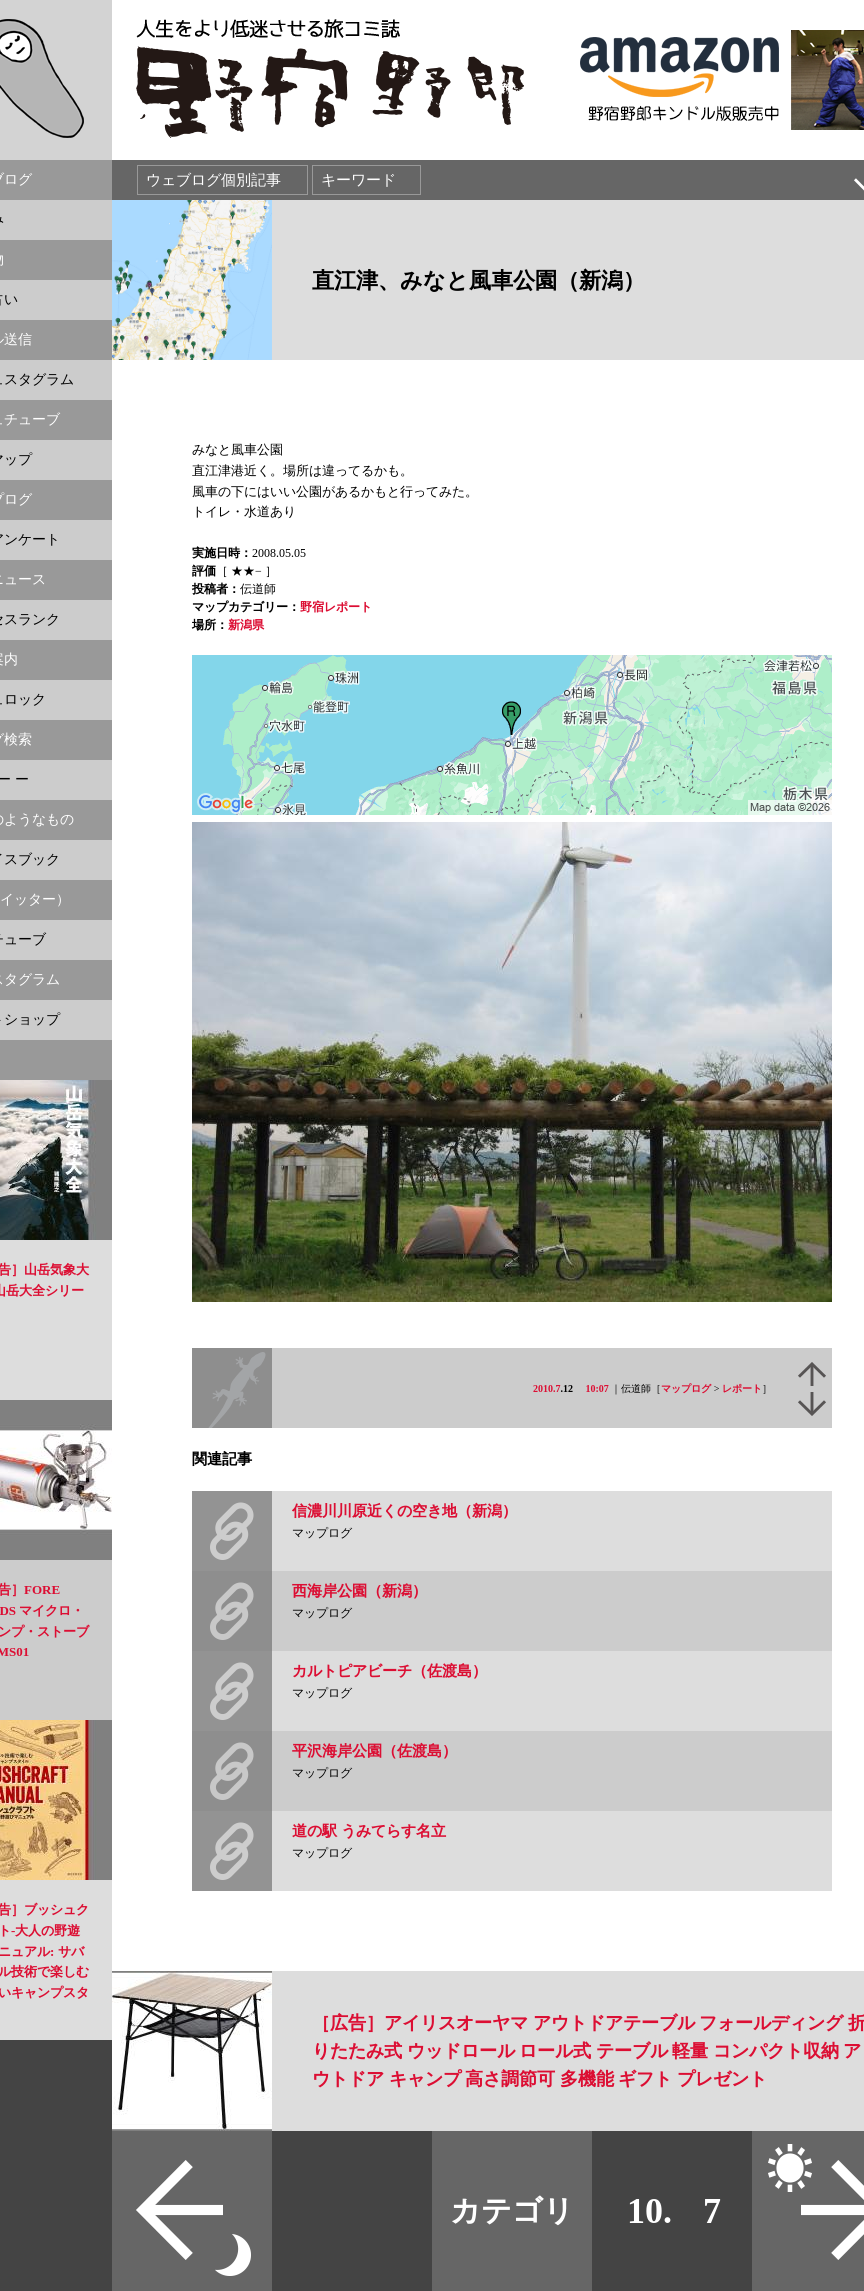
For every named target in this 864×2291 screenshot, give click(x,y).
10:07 (597, 1388)
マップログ (686, 1388)
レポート (742, 1388)
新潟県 (246, 625)
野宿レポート (336, 607)
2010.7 (547, 1388)
